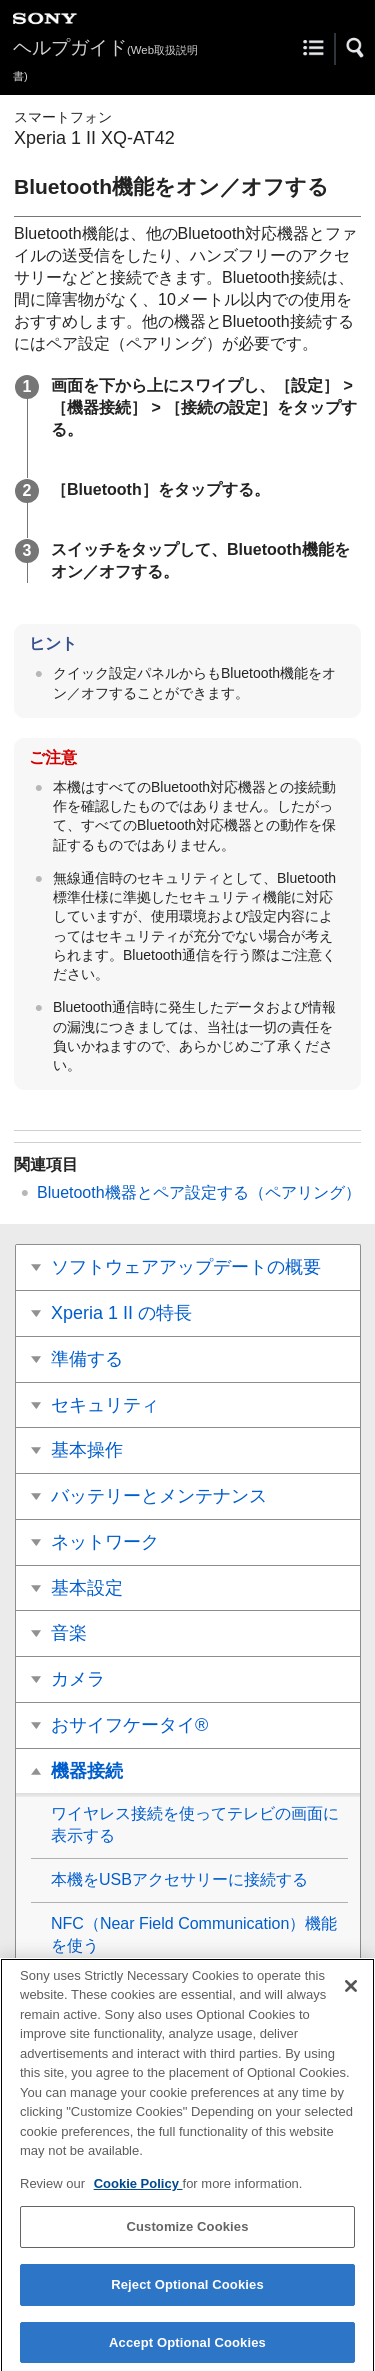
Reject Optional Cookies (187, 2293)
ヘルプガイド (105, 59)
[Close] (351, 1994)
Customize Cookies (187, 2235)
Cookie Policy (138, 2192)
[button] (356, 48)
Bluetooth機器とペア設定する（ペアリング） (199, 1192)
